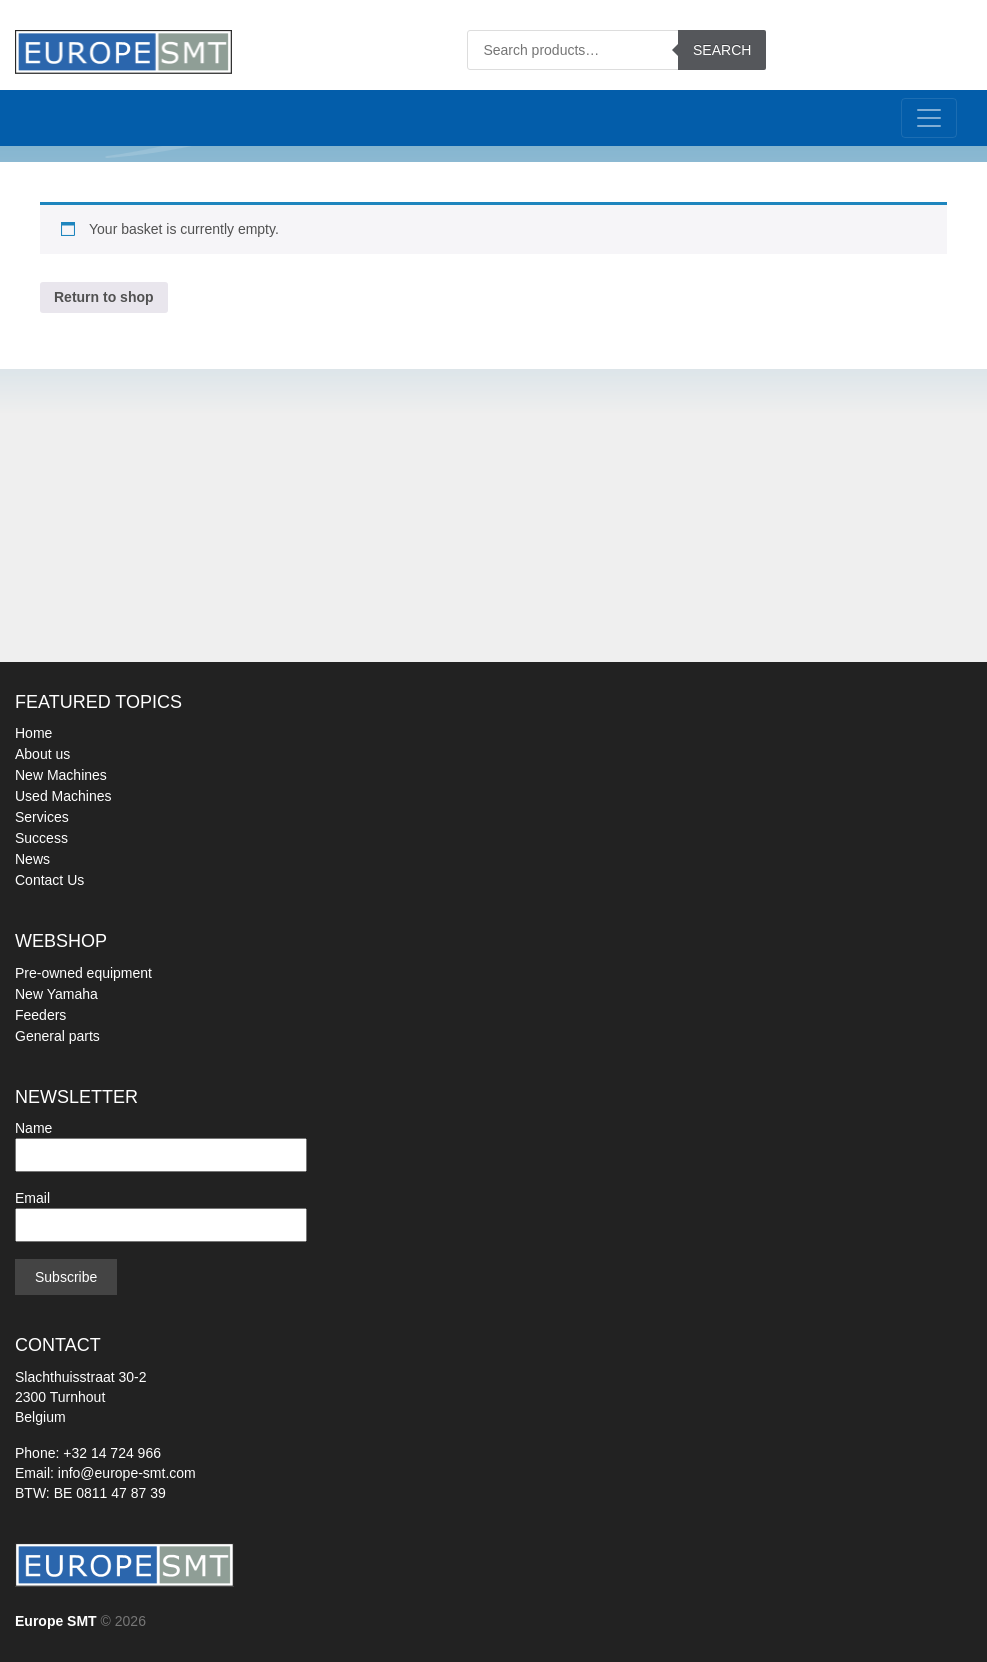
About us (42, 754)
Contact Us (49, 880)
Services (42, 817)
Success (41, 838)
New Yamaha (56, 994)
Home (33, 733)
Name (161, 1141)
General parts (57, 1036)
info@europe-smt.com (127, 1473)
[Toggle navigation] (929, 118)
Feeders (40, 1015)
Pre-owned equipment (83, 973)
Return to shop (104, 297)
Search (722, 50)
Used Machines (63, 796)
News (32, 859)
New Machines (61, 775)
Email (161, 1211)
